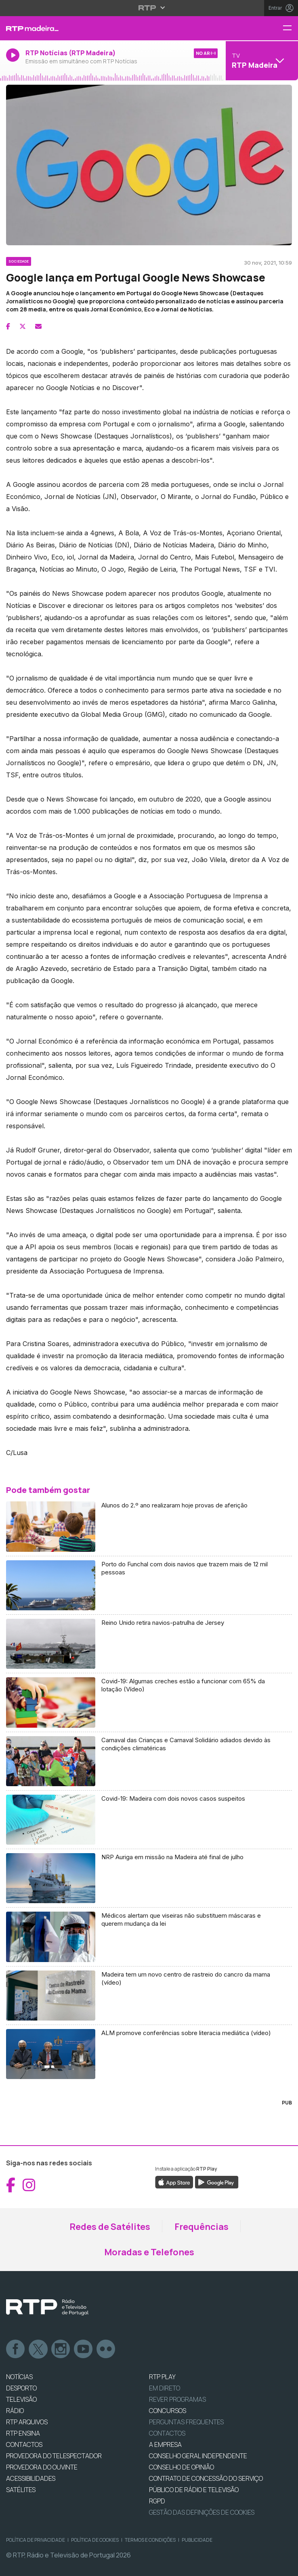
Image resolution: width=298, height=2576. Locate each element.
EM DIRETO (164, 2388)
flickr (106, 2349)
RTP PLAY (162, 2376)
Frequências (201, 2227)
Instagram (61, 2349)
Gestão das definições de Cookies (201, 2512)
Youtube (83, 2349)
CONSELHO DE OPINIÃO (181, 2467)
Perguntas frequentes (186, 2421)
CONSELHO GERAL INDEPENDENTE (198, 2455)
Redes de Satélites (109, 2227)
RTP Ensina (23, 2433)
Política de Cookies (95, 2539)
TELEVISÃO (21, 2399)
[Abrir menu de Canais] (261, 60)
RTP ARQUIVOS (27, 2421)
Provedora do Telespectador (54, 2455)
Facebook (15, 2349)
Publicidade (197, 2539)
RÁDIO (15, 2410)
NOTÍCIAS (19, 2376)
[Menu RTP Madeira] (290, 28)
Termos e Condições (150, 2539)
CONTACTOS (24, 2444)
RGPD (157, 2501)
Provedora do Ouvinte (42, 2467)
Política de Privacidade (35, 2539)
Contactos (167, 2433)
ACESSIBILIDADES (30, 2478)
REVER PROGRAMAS (177, 2399)
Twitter (38, 2349)
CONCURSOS (167, 2410)
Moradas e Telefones (149, 2252)
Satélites (21, 2489)
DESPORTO (21, 2388)
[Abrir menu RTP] (149, 7)
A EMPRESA (165, 2444)
